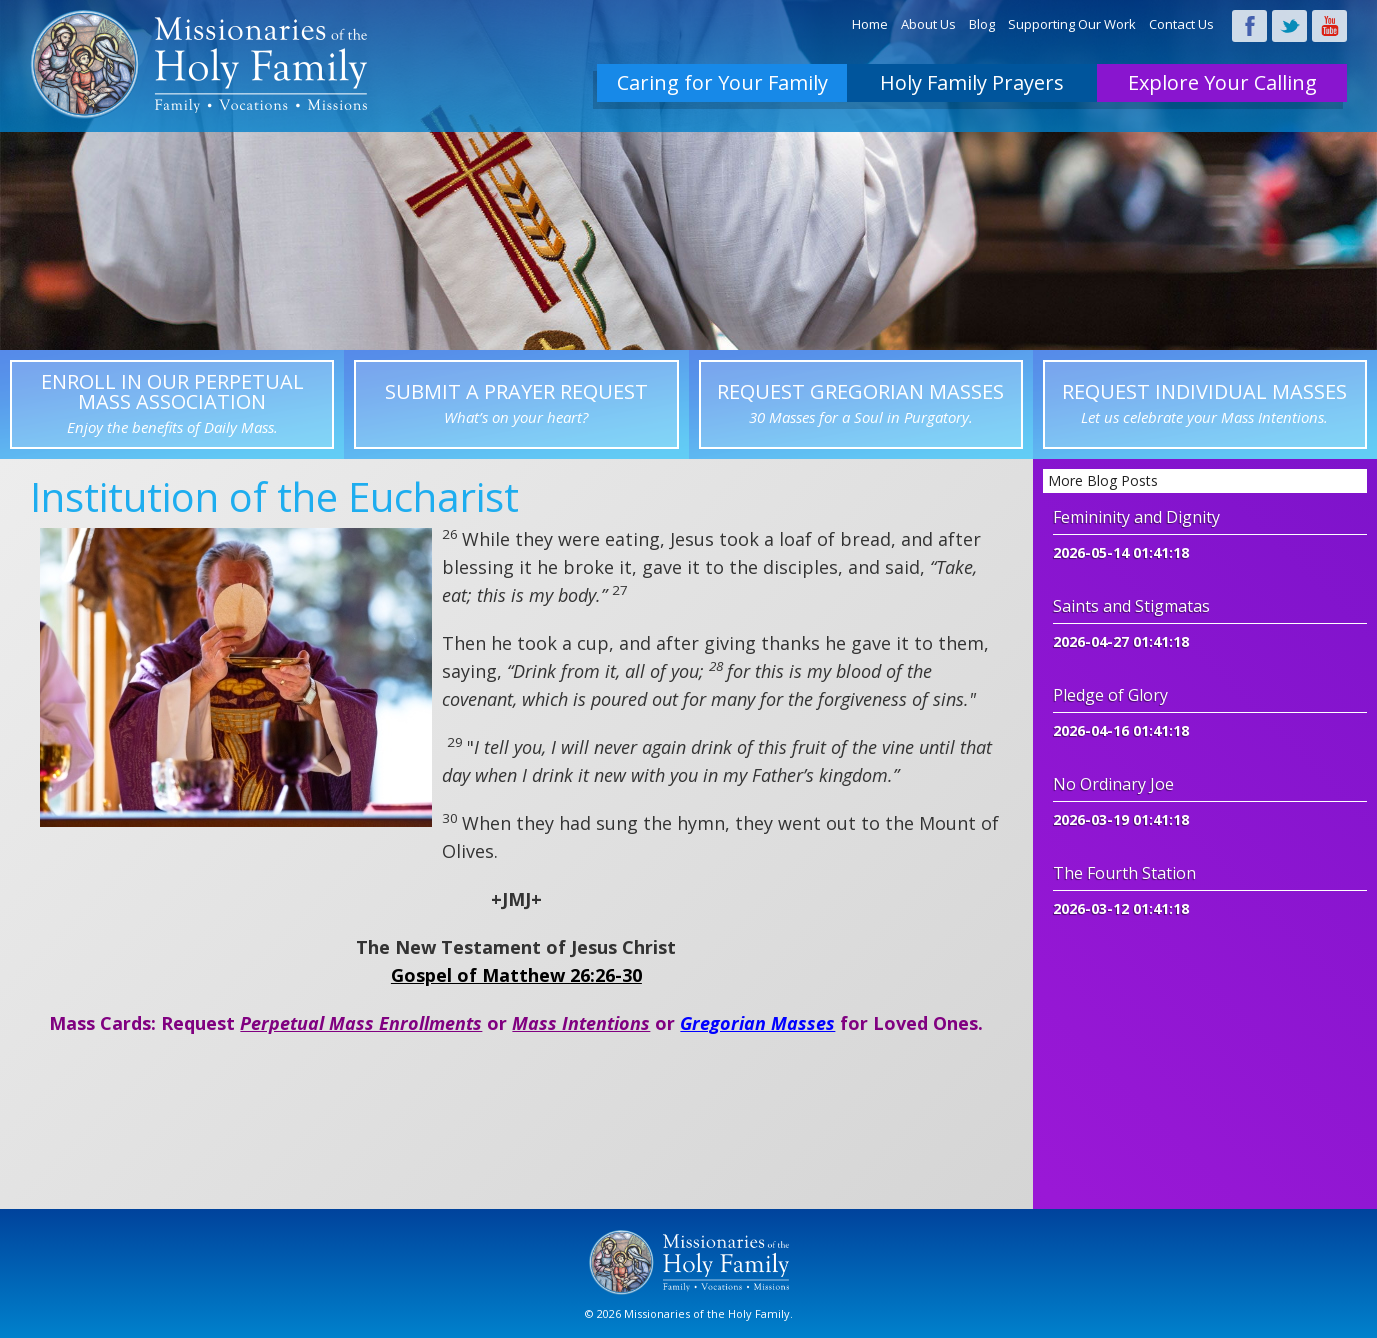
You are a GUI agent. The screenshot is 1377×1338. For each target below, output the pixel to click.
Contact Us (1181, 24)
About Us (928, 24)
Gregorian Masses (757, 1023)
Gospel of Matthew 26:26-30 (516, 975)
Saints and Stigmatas (1131, 606)
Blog (982, 24)
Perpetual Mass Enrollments (361, 1023)
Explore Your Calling (1222, 82)
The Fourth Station (1124, 873)
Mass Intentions (581, 1023)
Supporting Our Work (1072, 24)
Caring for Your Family (722, 82)
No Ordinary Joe (1113, 784)
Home (870, 24)
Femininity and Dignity (1136, 517)
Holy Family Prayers (972, 82)
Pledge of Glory (1110, 695)
